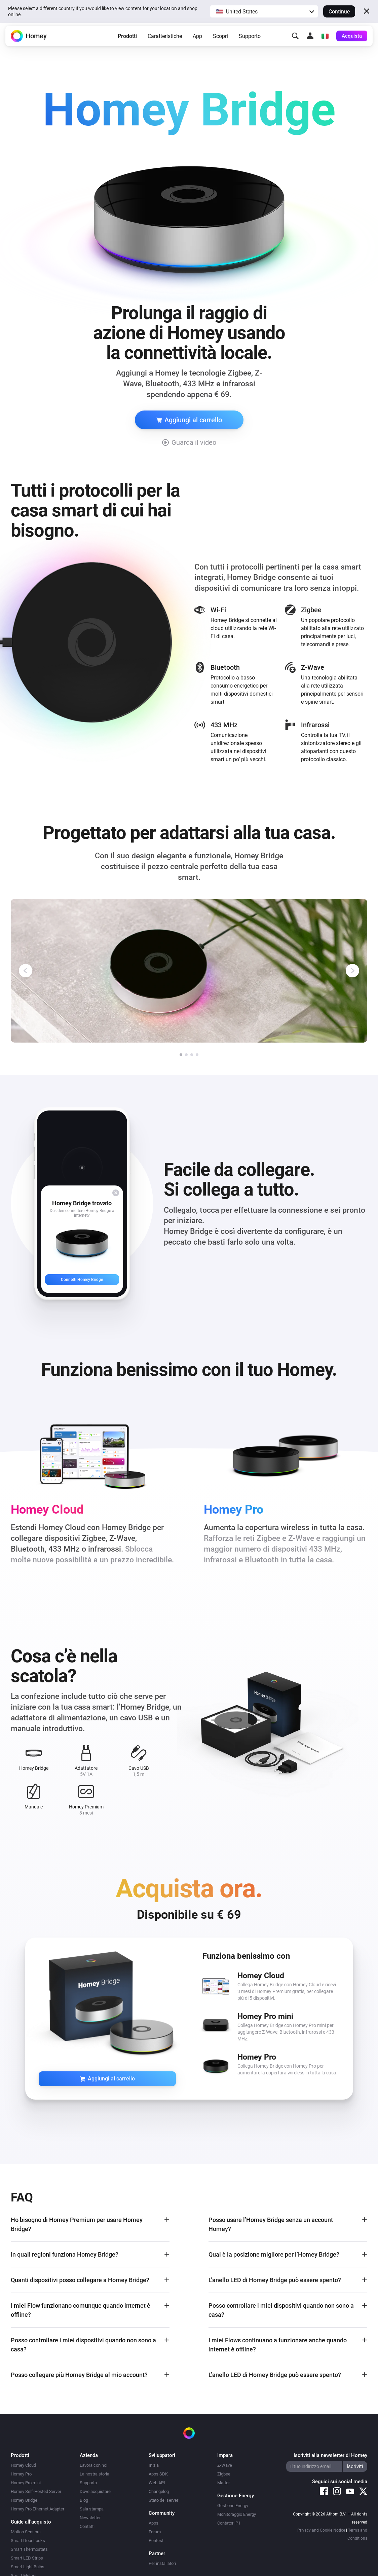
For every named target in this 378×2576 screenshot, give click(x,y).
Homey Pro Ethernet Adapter (37, 2508)
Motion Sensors (26, 2531)
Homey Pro (21, 2473)
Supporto (250, 38)
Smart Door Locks (28, 2540)
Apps (153, 2523)
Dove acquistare (95, 2491)
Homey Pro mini (26, 2482)
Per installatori (162, 2563)
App (197, 38)
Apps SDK (158, 2473)
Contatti (87, 2526)
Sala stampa (92, 2508)
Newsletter (90, 2517)
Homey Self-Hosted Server (36, 2491)
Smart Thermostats (29, 2549)
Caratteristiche (165, 38)
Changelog (159, 2491)
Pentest (156, 2540)
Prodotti (127, 38)
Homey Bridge (24, 2500)
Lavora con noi (93, 2465)
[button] (264, 11)
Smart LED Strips (27, 2558)
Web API (157, 2482)
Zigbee (223, 2473)
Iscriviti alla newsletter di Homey (330, 2455)
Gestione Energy (232, 2505)
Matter (223, 2482)
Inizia (154, 2465)
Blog (84, 2500)
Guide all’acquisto (31, 2522)
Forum (155, 2531)
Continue (339, 11)
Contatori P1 (228, 2523)
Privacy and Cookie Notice (321, 2530)
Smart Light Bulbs (27, 2566)
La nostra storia (94, 2473)
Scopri (220, 38)
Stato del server (163, 2500)
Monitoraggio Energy (236, 2514)
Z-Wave (224, 2465)
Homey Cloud (23, 2465)
